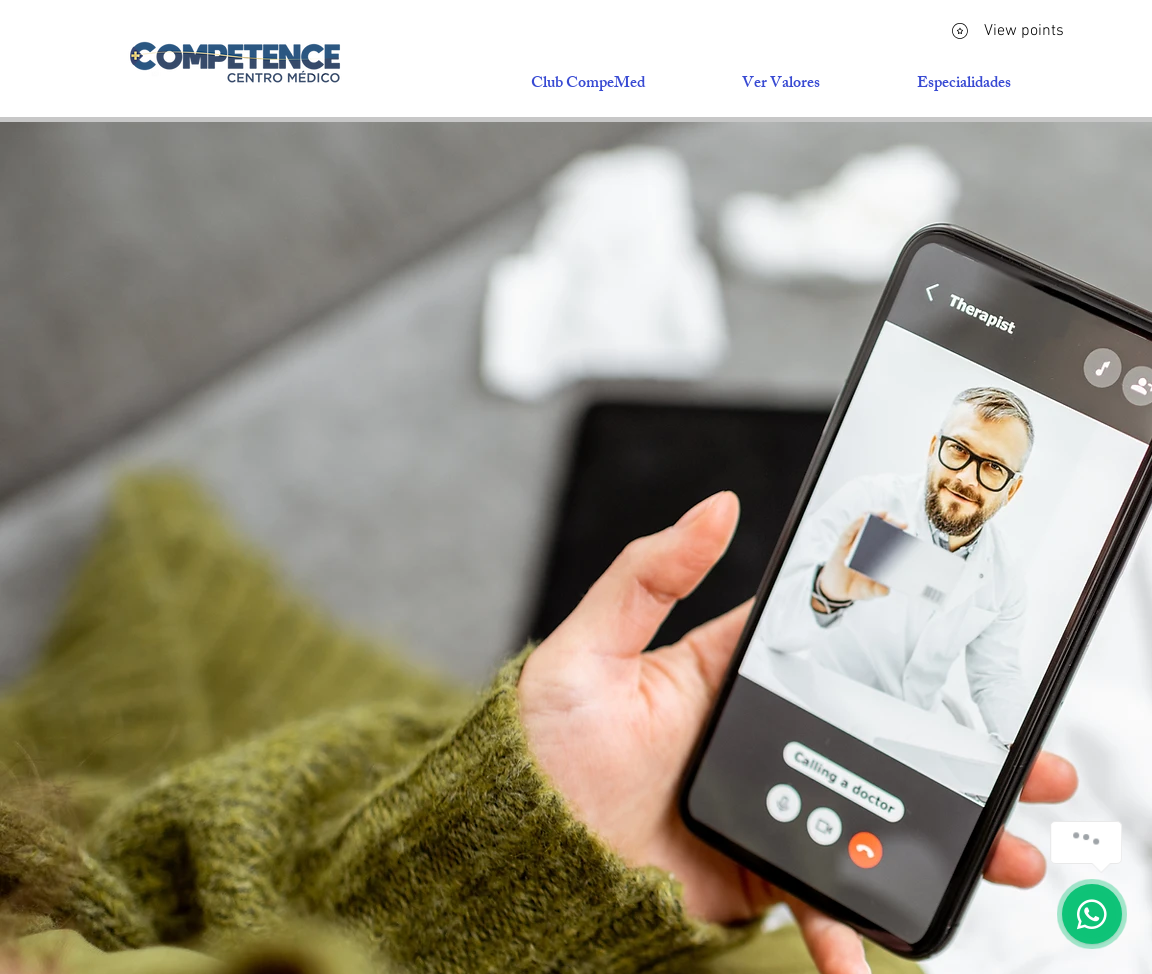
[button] (963, 85)
